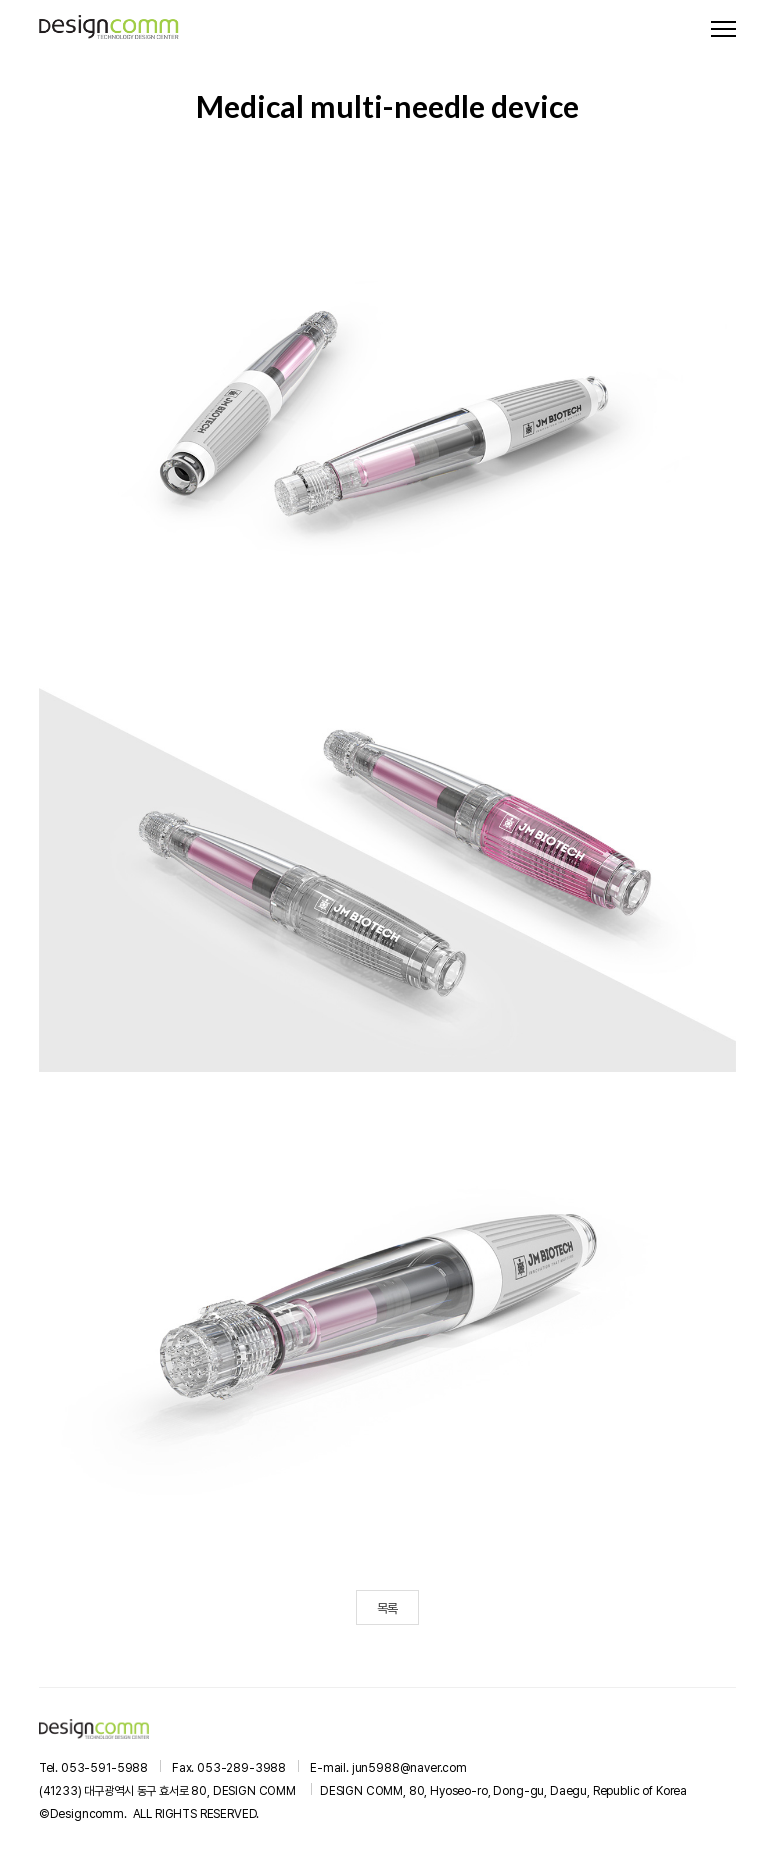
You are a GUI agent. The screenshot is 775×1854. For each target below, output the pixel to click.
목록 (388, 1608)
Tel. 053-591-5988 (93, 1768)
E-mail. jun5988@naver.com (388, 1768)
